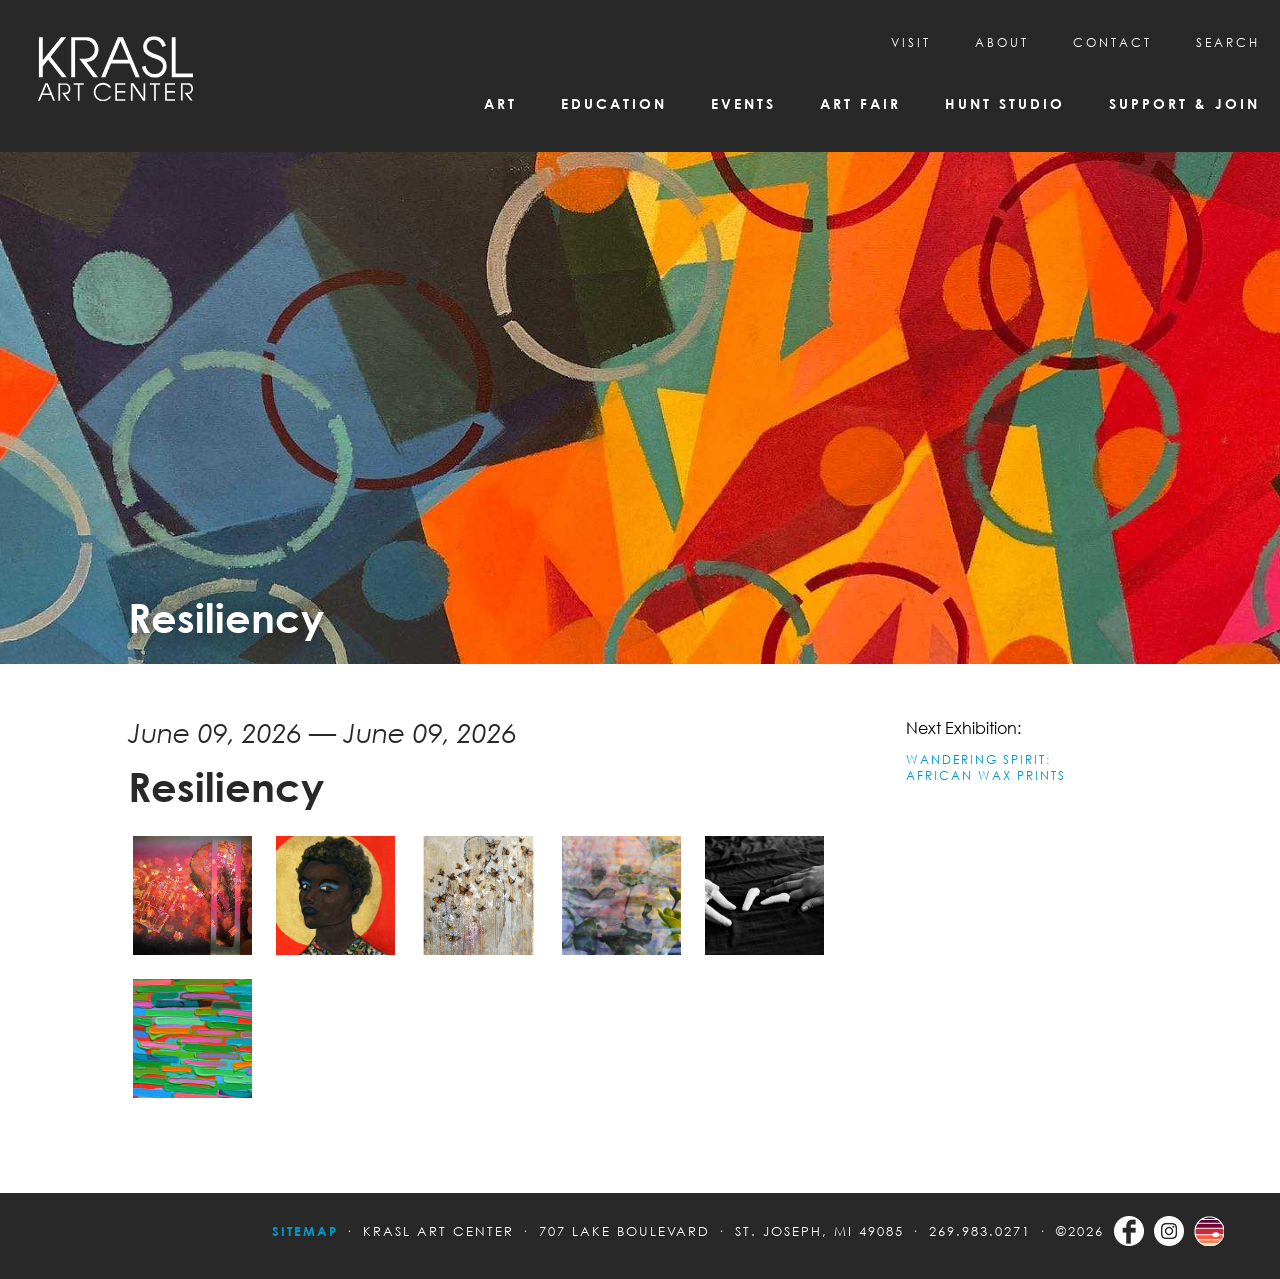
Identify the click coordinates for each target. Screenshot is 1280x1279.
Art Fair (860, 103)
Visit (911, 42)
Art (500, 103)
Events (743, 103)
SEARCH (1228, 42)
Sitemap (305, 1231)
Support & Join (1184, 103)
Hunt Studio (1005, 103)
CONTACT (1112, 42)
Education (614, 103)
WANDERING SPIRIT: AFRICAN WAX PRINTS (986, 767)
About (1002, 42)
